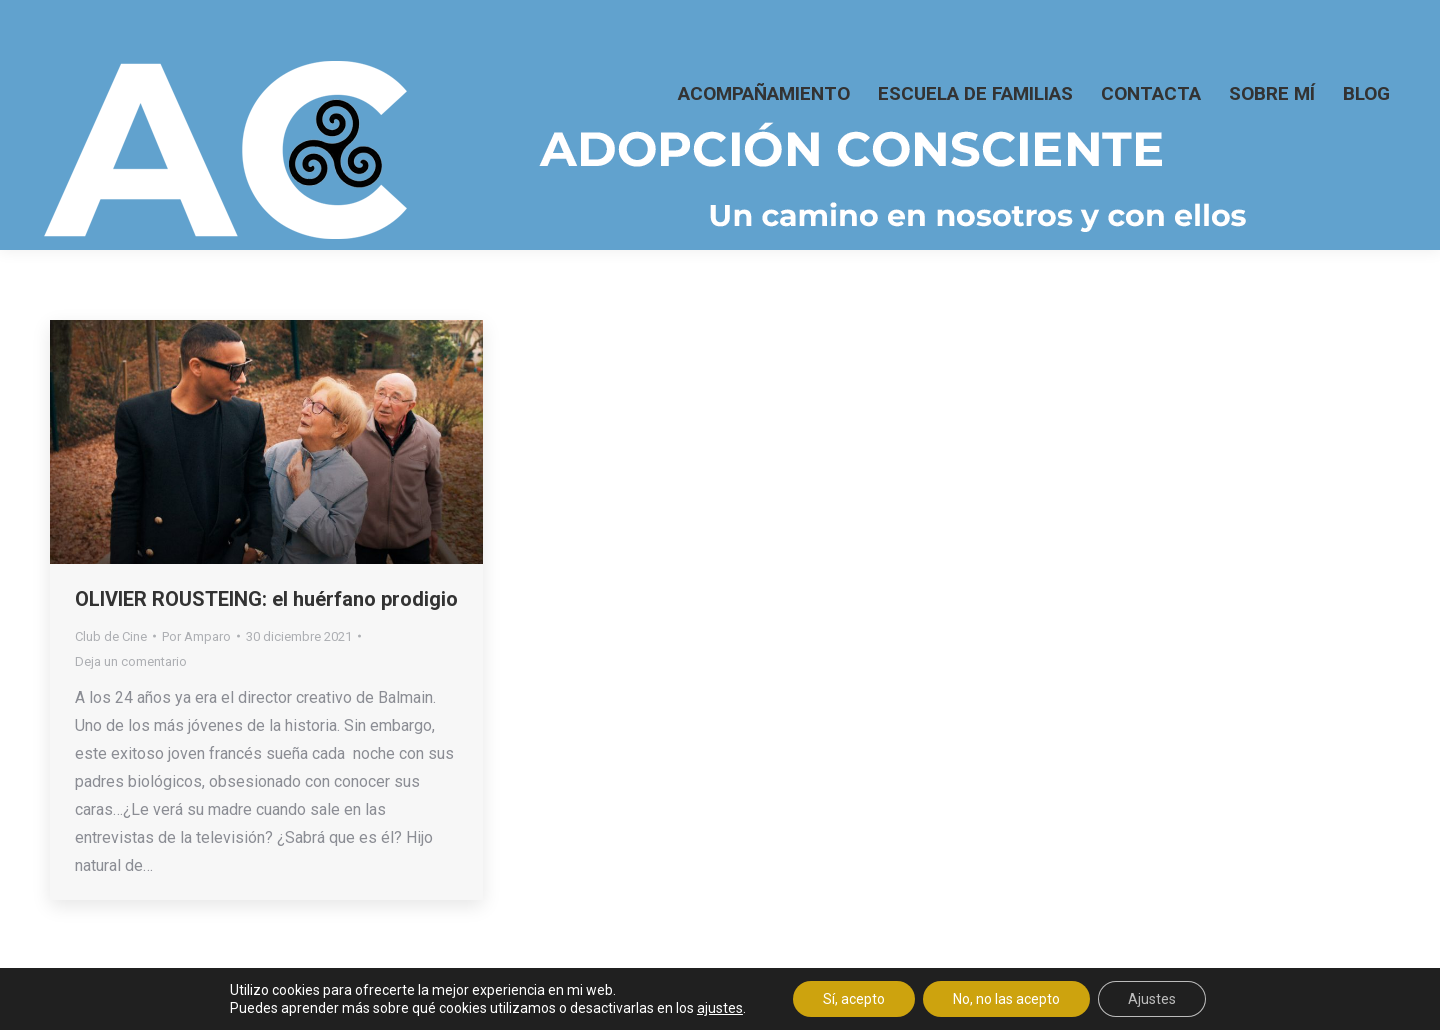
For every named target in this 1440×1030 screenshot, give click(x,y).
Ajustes (1152, 999)
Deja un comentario (131, 661)
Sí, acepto (854, 999)
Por (196, 636)
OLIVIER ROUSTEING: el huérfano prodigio (266, 599)
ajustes (720, 1008)
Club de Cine (111, 636)
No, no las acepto (1006, 999)
